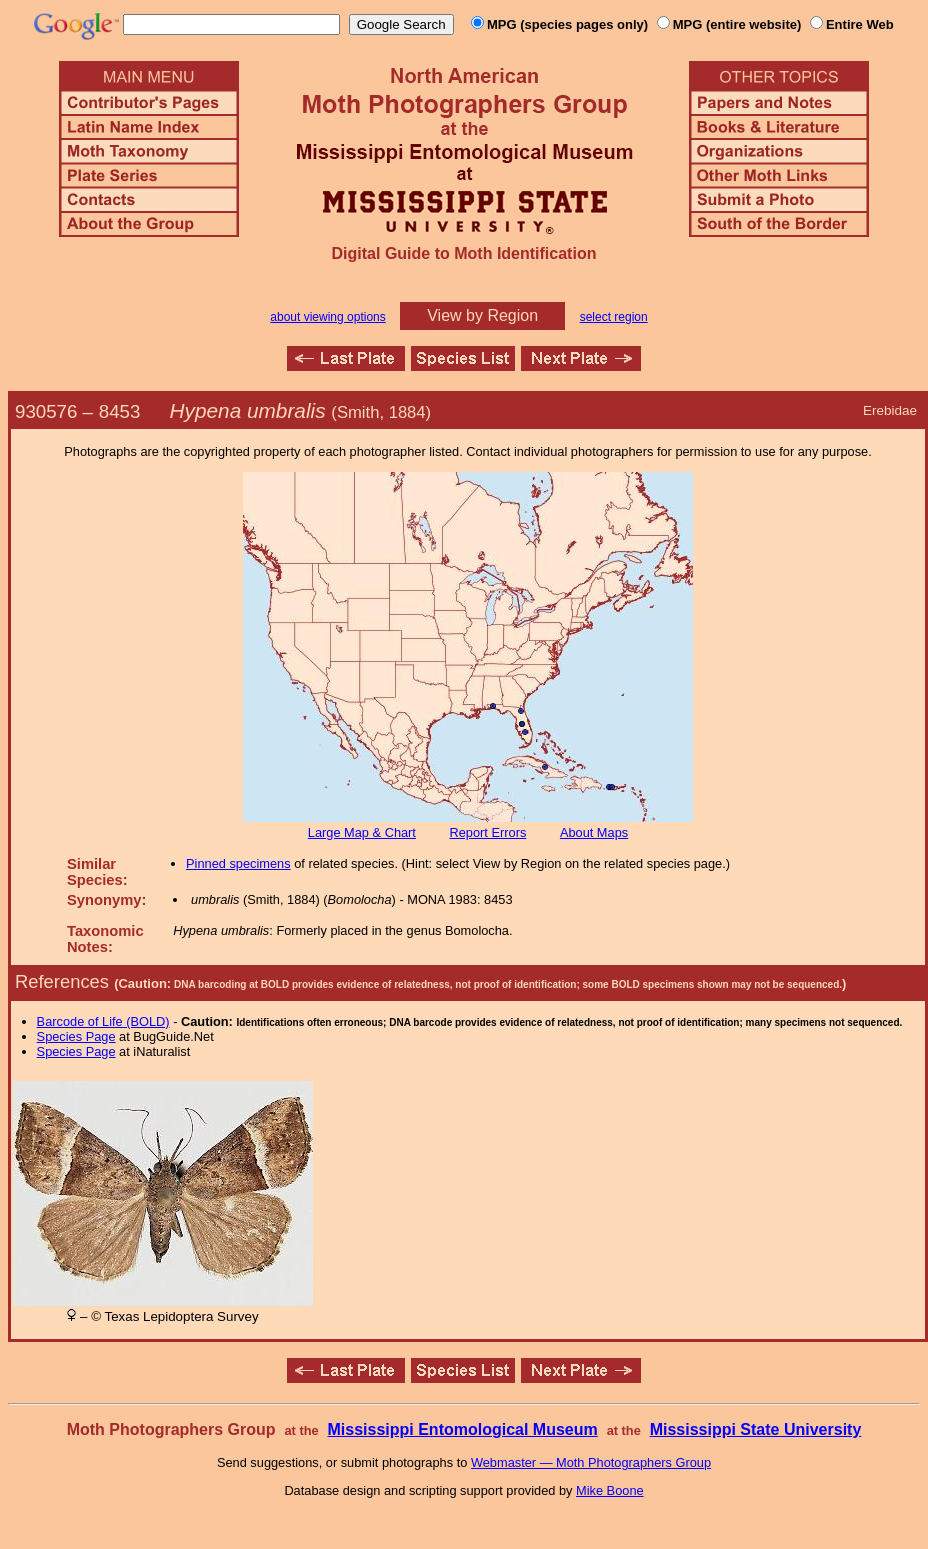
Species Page (76, 1036)
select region (614, 317)
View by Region (482, 315)
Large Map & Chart (362, 832)
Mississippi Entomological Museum (462, 1429)
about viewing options (327, 317)
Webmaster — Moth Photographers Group (591, 1462)
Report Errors (488, 832)
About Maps (594, 832)
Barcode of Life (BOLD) (103, 1021)
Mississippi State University (756, 1429)
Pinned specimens (238, 863)
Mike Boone (610, 1490)
